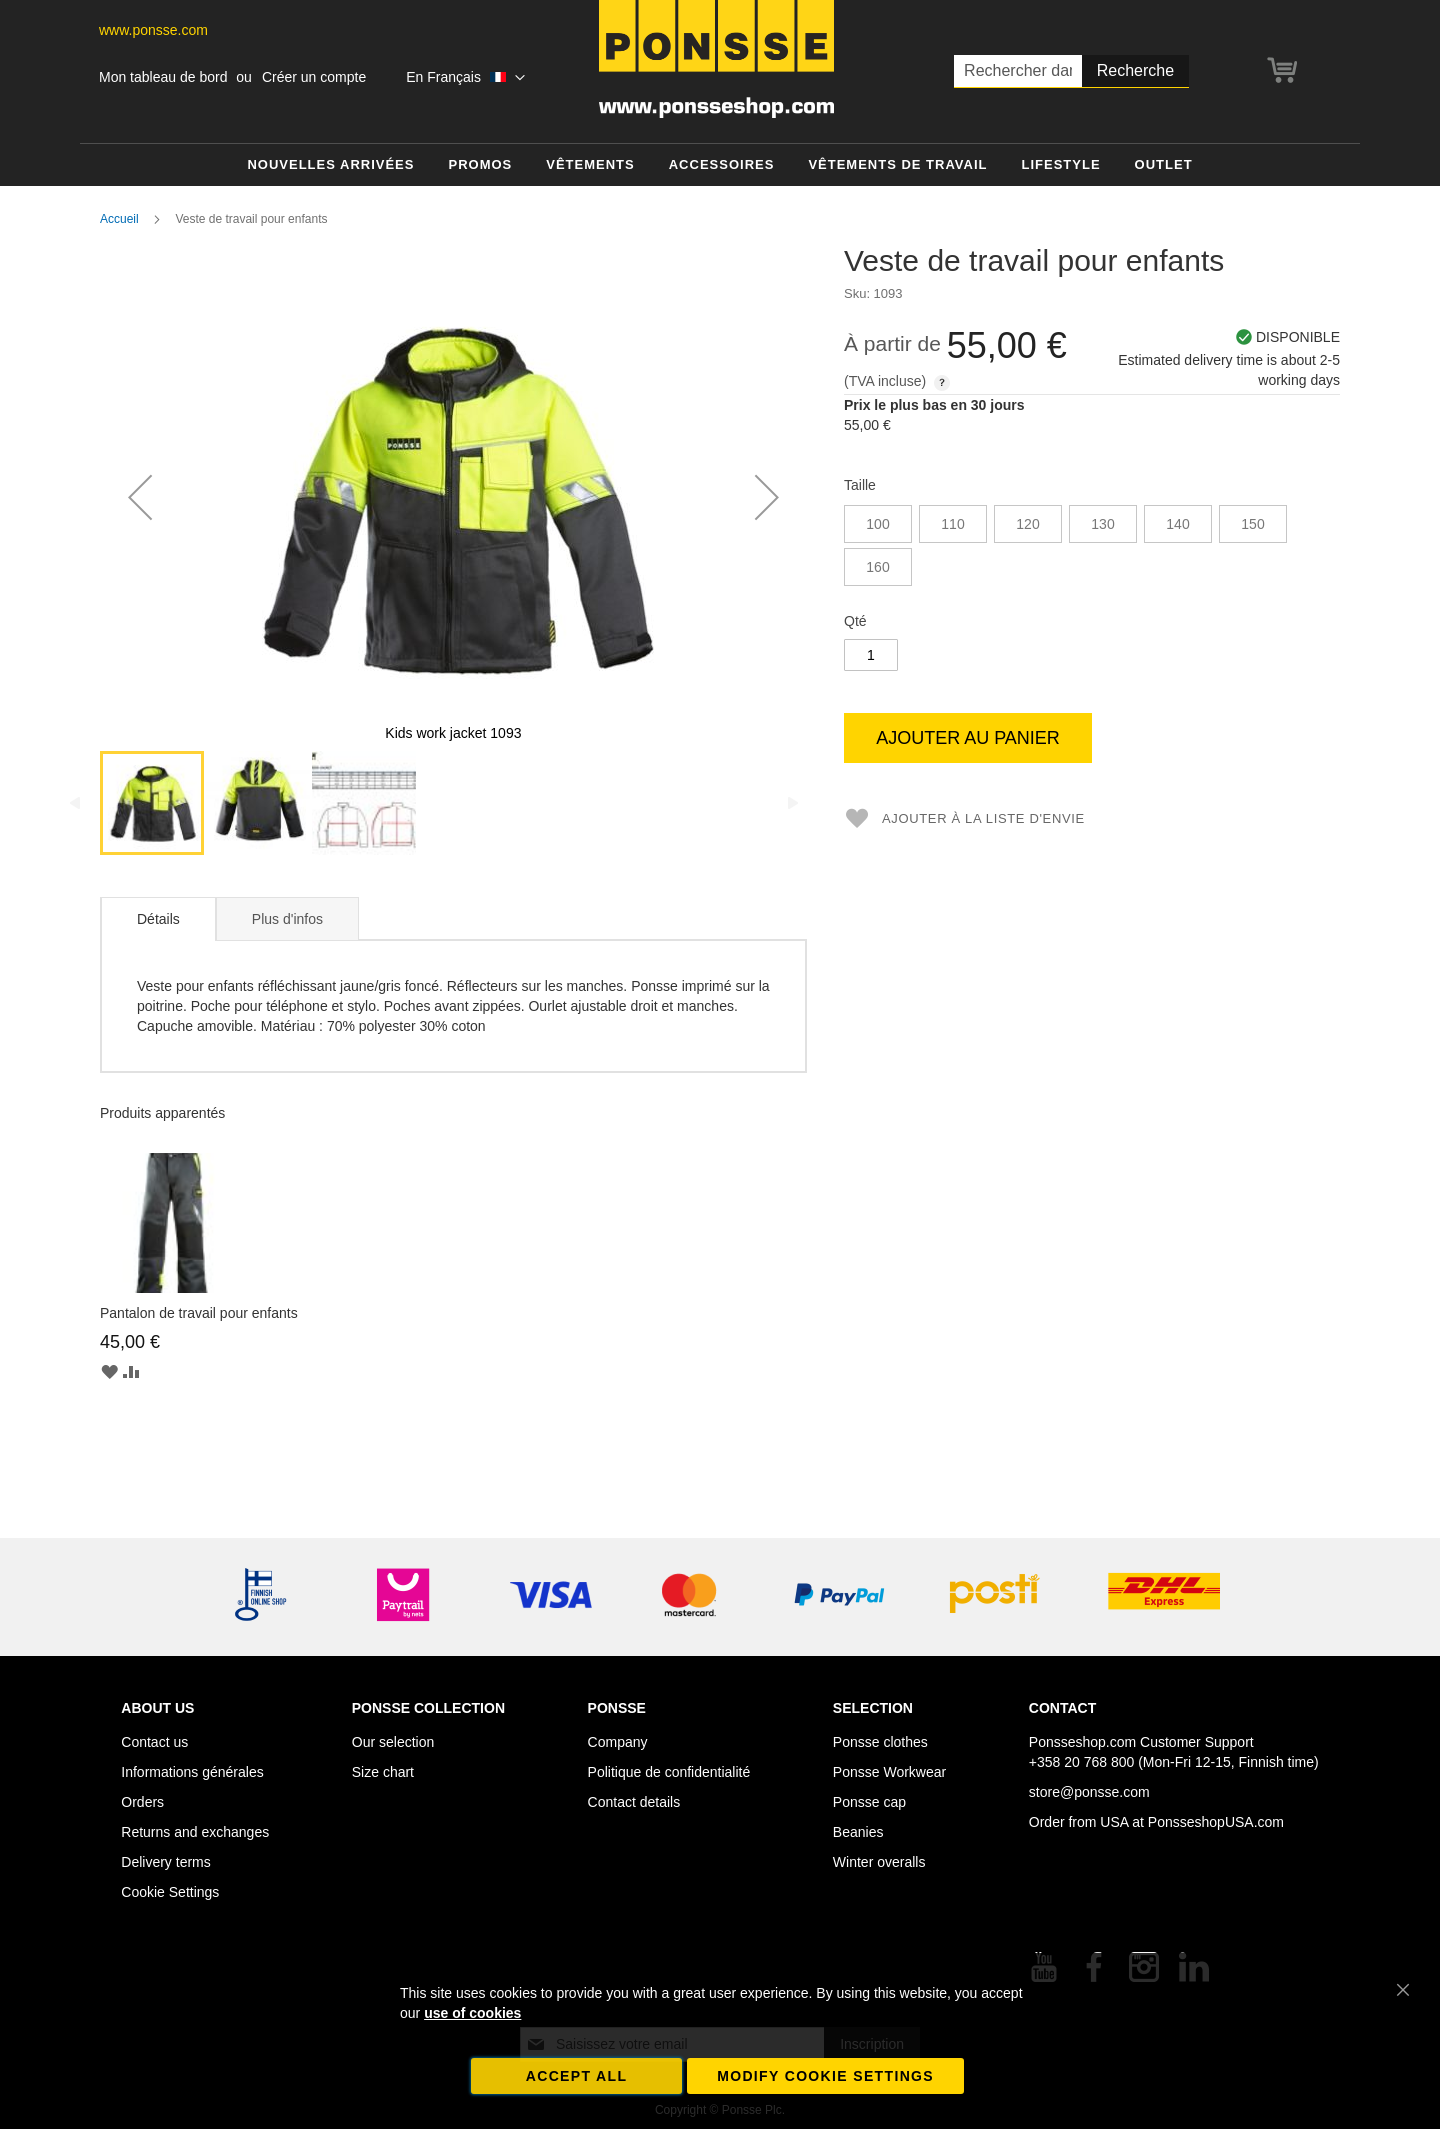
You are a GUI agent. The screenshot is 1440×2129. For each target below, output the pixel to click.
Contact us (154, 1742)
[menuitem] (330, 165)
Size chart (383, 1772)
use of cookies (472, 2013)
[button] (465, 78)
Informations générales (192, 1772)
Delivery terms (165, 1862)
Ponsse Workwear (889, 1772)
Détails (158, 919)
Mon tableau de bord (163, 77)
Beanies (858, 1832)
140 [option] (1177, 524)
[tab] (158, 919)
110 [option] (952, 524)
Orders (142, 1802)
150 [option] (1252, 524)
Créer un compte (314, 77)
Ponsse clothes (880, 1742)
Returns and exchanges (195, 1832)
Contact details (634, 1802)
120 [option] (1027, 524)
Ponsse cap (869, 1802)
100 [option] (877, 524)
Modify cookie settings (825, 2076)
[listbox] (1092, 548)
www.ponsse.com (153, 30)
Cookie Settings (170, 1892)
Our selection (393, 1742)
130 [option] (1102, 524)
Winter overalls (879, 1862)
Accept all (577, 2076)
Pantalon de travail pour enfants (199, 1313)
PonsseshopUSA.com (1216, 1822)
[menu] (720, 165)
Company (618, 1742)
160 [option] (877, 567)
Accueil (119, 219)
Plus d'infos (287, 919)
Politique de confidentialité (669, 1772)
